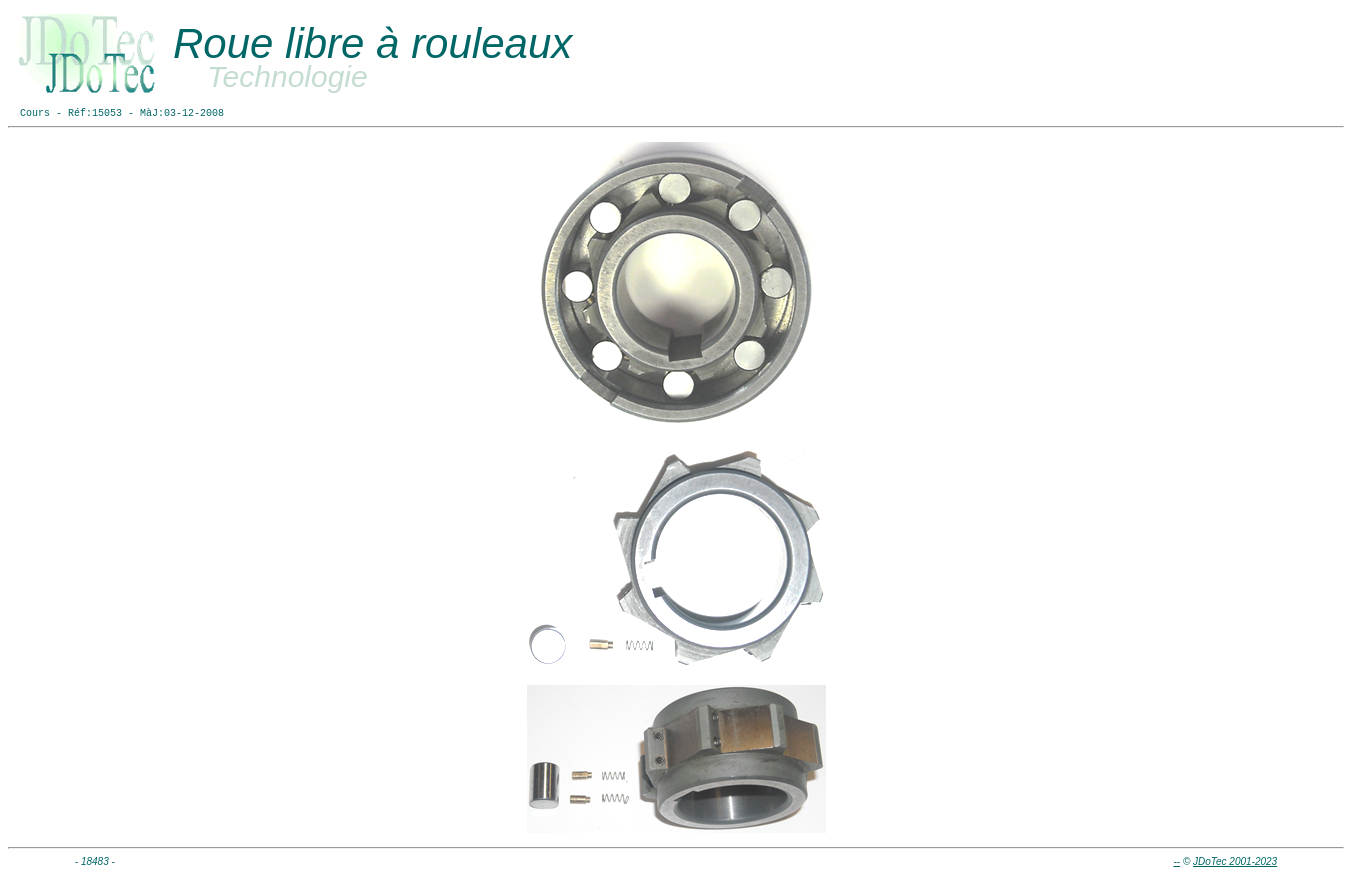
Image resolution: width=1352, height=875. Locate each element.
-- (1176, 861)
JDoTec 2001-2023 (1235, 861)
